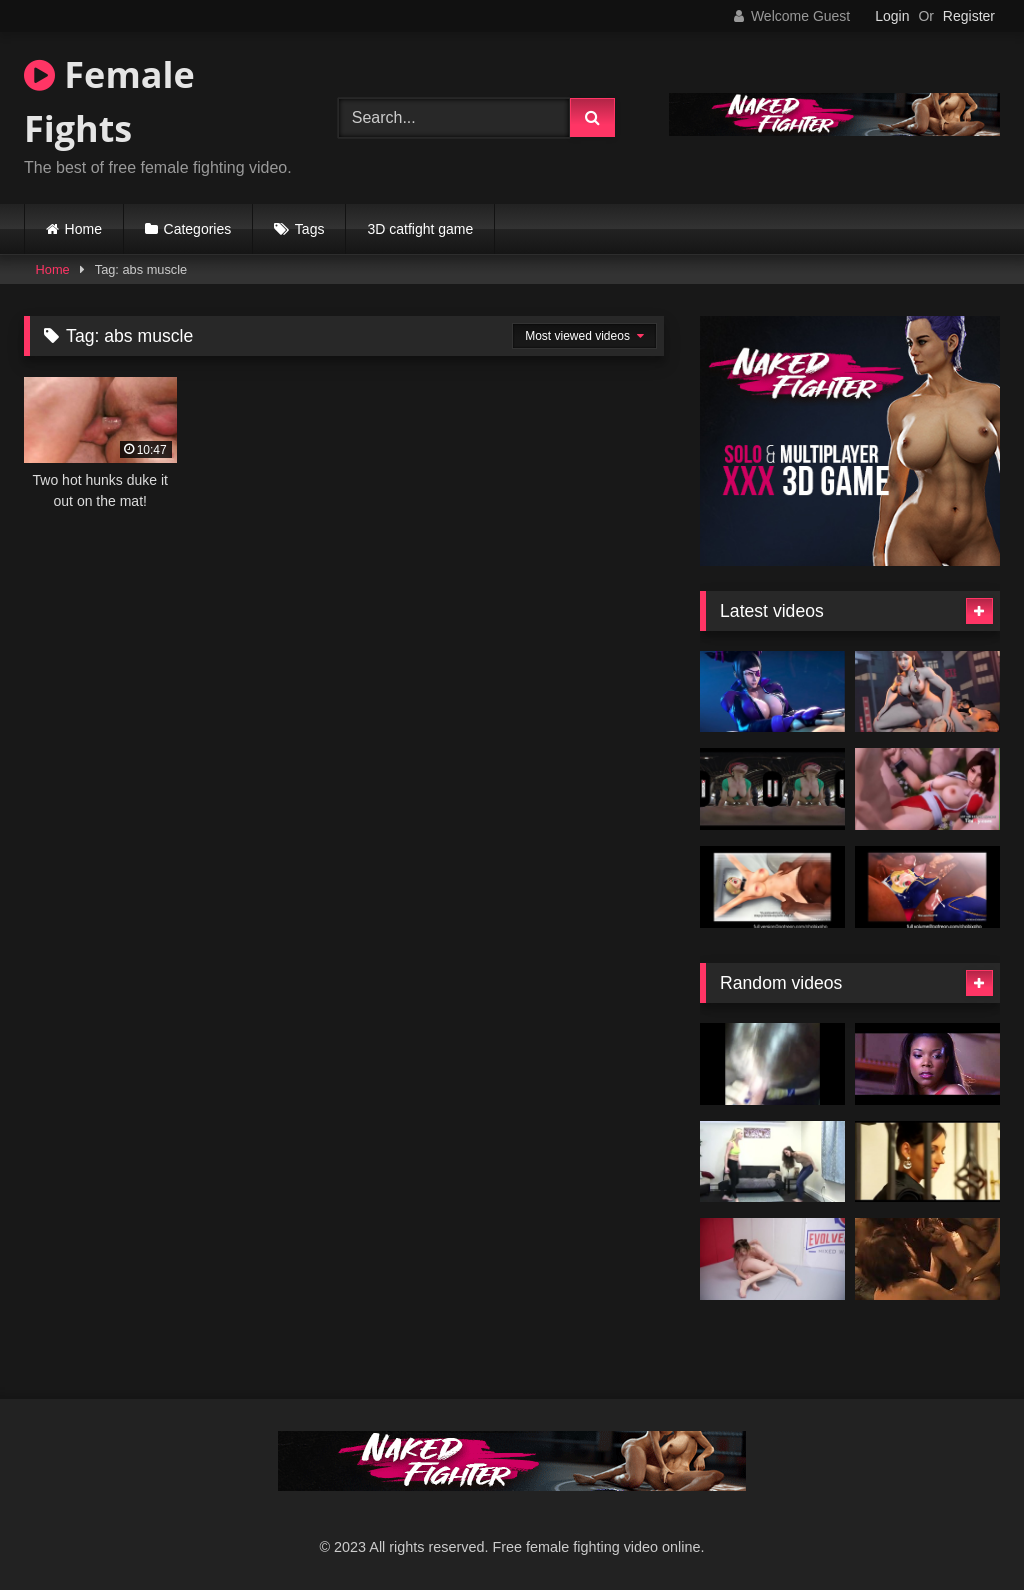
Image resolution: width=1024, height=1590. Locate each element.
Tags (310, 229)
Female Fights (109, 101)
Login (892, 16)
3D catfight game (420, 229)
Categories (198, 229)
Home (83, 229)
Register (969, 16)
